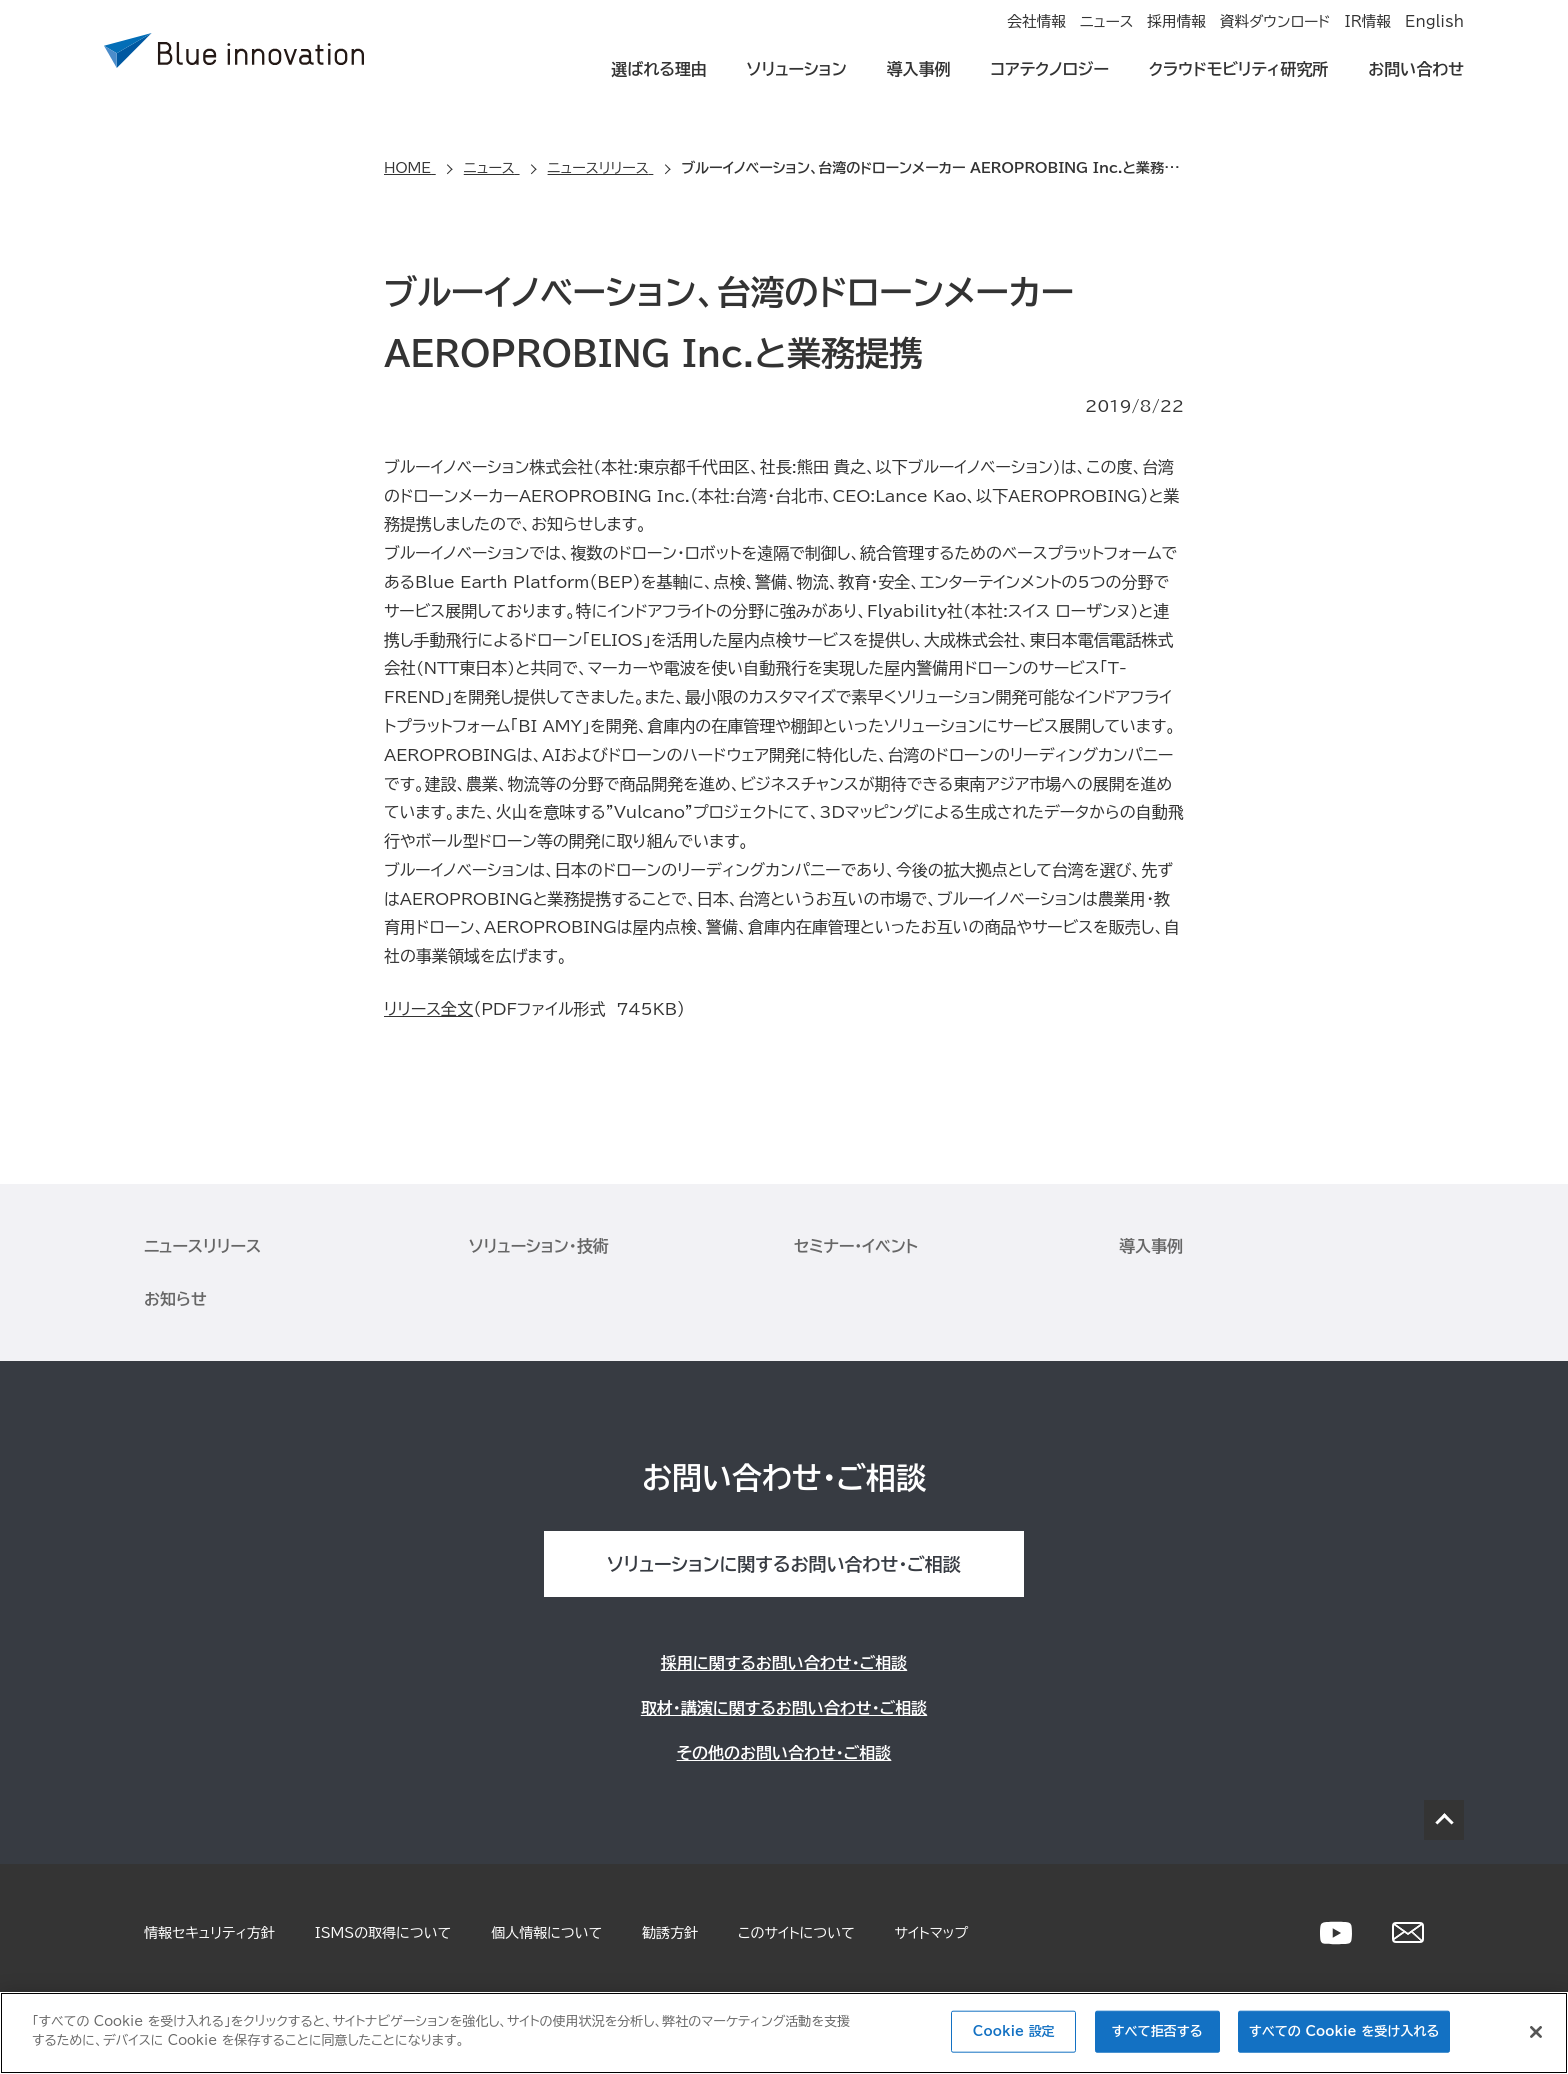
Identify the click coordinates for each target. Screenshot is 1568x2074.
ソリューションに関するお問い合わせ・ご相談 (783, 1564)
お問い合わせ (1416, 82)
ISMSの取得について (383, 1933)
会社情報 (920, 36)
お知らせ (175, 1299)
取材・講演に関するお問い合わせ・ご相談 (784, 1708)
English (1435, 36)
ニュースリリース (202, 1246)
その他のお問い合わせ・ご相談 (784, 1753)
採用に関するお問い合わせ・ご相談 (784, 1663)
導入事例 (919, 82)
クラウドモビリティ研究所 (1238, 82)
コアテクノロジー (1050, 82)
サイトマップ (932, 1933)
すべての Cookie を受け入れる (1344, 2031)
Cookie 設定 (1014, 2031)
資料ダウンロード (1229, 36)
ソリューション (797, 82)
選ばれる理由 (659, 82)
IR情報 (1344, 36)
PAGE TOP (1444, 1820)
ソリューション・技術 (539, 1246)
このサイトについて (796, 1933)
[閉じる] (1536, 2032)
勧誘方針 (670, 1933)
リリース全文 (428, 1009)
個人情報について (546, 1933)
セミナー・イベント (856, 1246)
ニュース (1014, 36)
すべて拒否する (1157, 2031)
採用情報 (1108, 36)
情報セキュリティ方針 (209, 1933)
